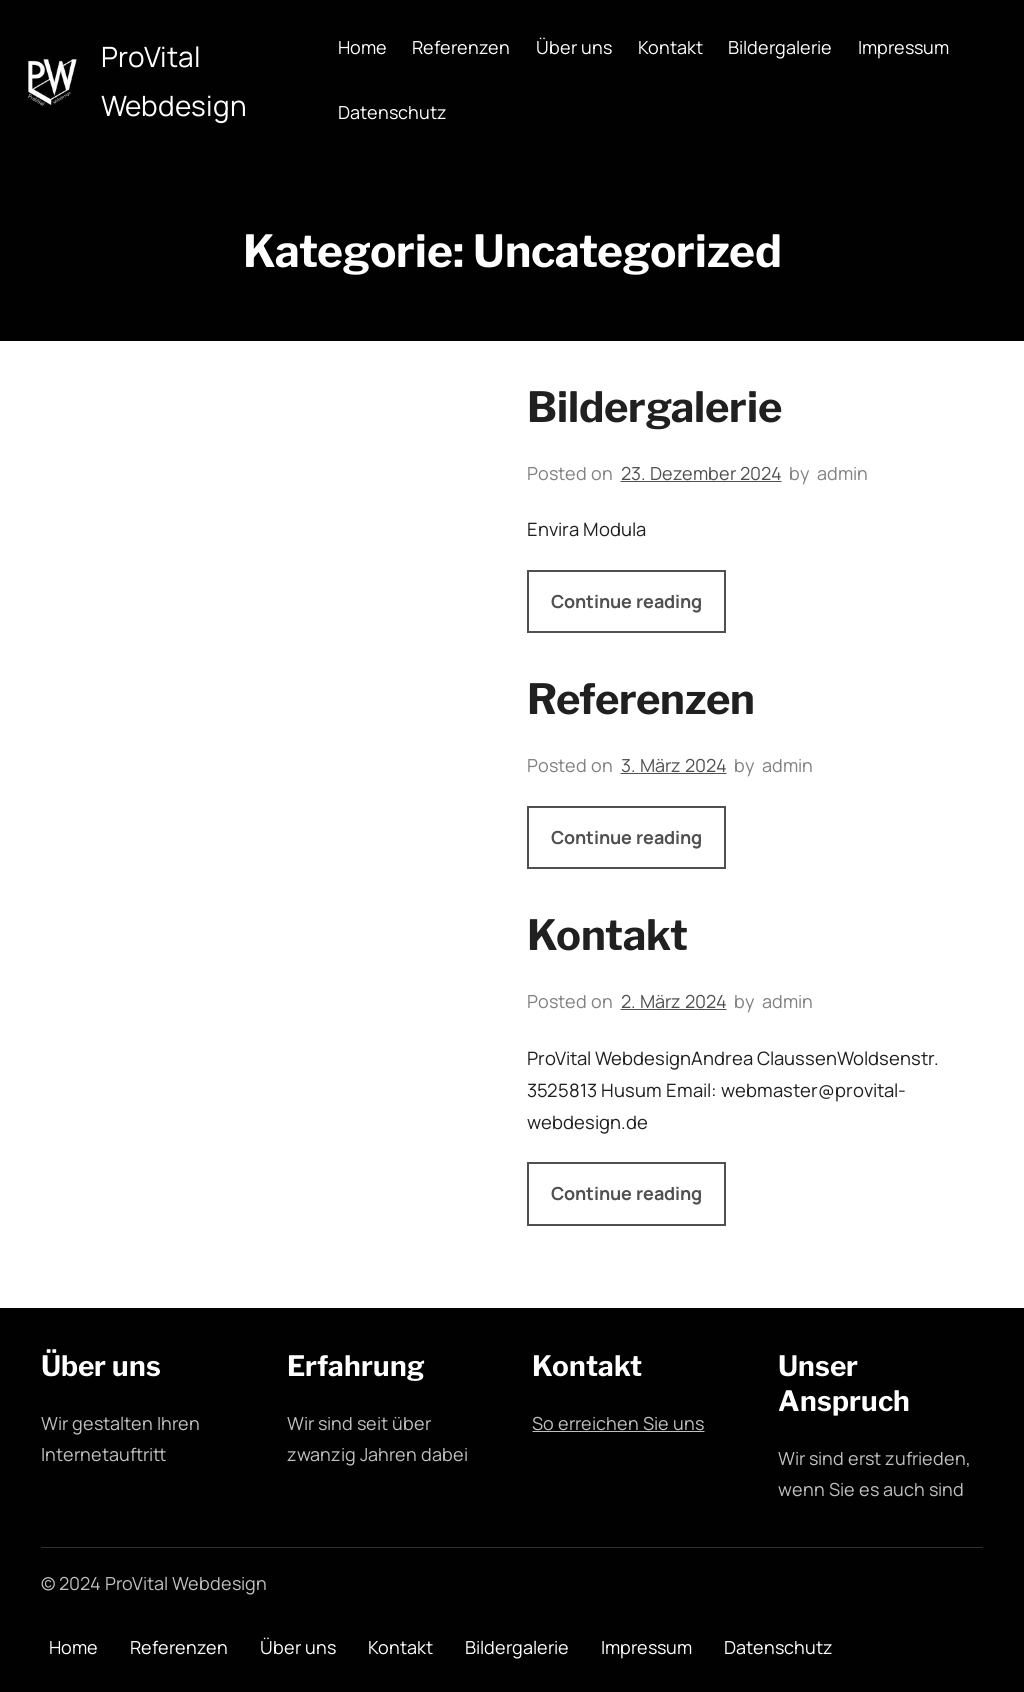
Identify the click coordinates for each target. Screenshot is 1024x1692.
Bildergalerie (654, 407)
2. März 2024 (674, 1001)
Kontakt (607, 935)
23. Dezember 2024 (701, 473)
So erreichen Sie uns (618, 1423)
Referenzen (641, 699)
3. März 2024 (674, 765)
